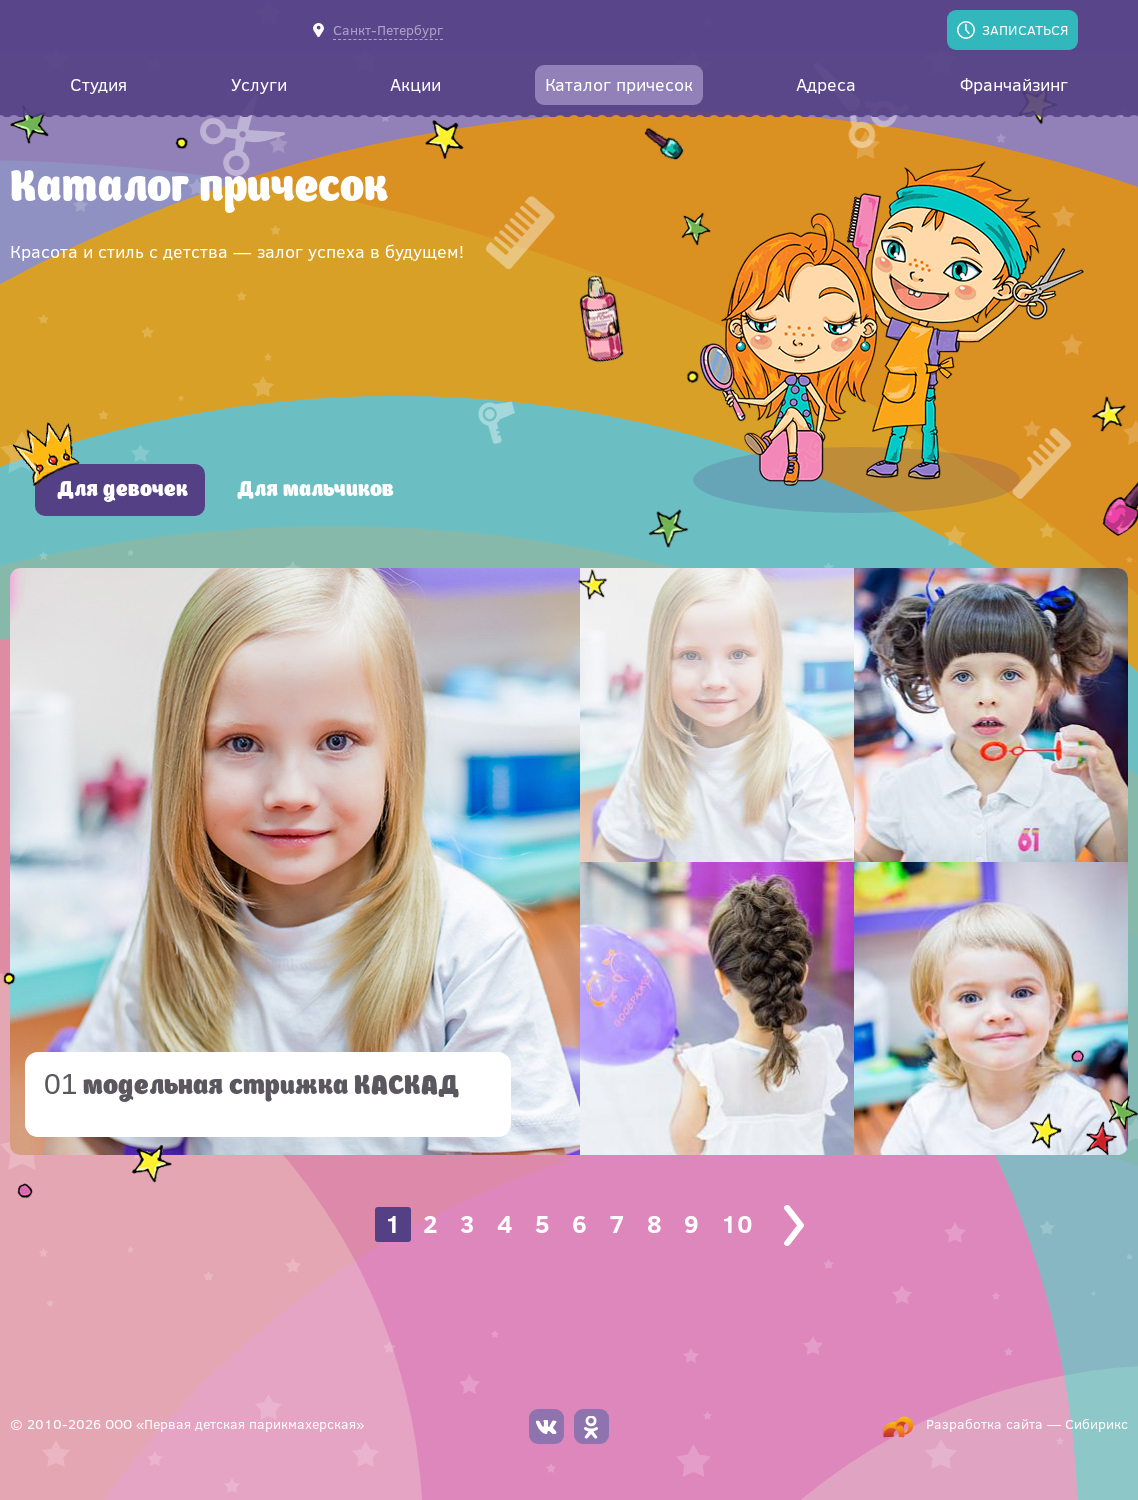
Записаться (1025, 29)
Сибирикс (1096, 1423)
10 (737, 1223)
